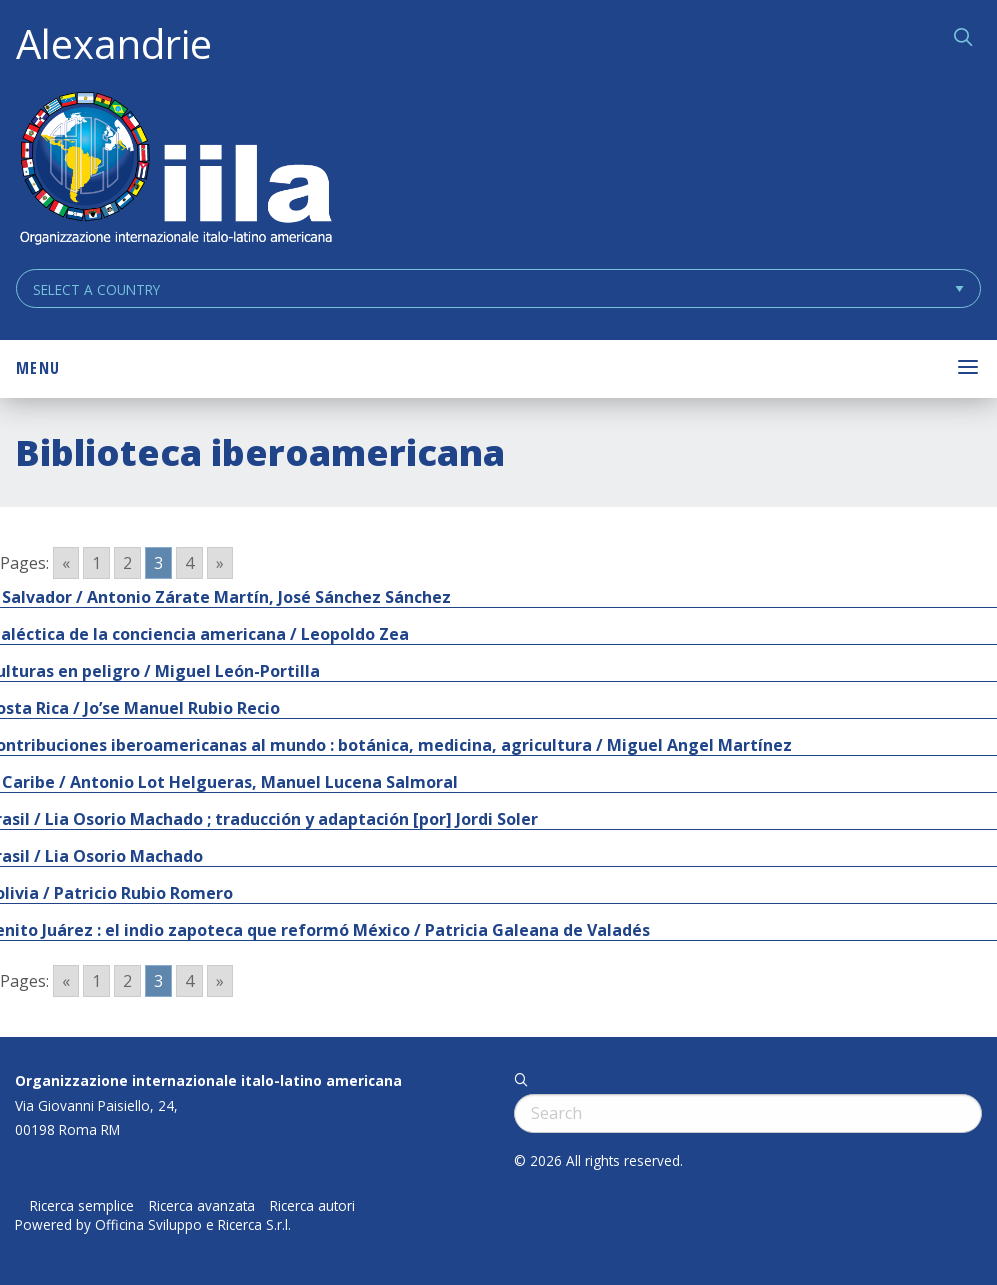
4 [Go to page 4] (189, 563)
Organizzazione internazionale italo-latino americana (208, 1080)
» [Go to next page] (220, 563)
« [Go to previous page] (66, 563)
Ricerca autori (312, 1206)
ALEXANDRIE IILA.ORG (175, 170)
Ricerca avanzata (202, 1206)
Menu (38, 368)
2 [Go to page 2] (127, 563)
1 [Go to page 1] (96, 563)
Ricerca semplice (82, 1206)
